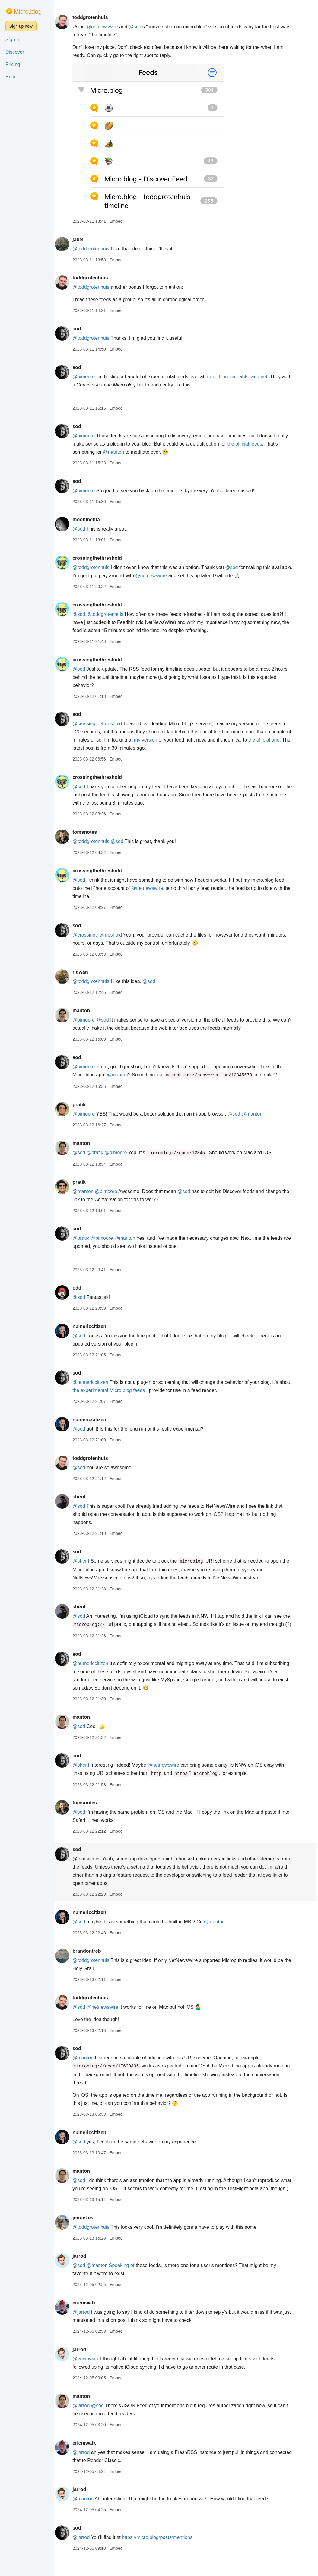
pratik (83, 1104)
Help (10, 76)
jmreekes (86, 2234)
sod (80, 328)
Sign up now (21, 26)
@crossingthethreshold (101, 723)
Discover (14, 52)
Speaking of (125, 2281)
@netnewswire (106, 26)
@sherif (84, 1561)
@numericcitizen (94, 1382)
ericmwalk (88, 2319)
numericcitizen (93, 1326)
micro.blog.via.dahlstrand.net (241, 376)
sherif (83, 1496)
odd (80, 1287)
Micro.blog (28, 11)
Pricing (12, 64)
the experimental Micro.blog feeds (126, 1390)
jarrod (83, 2272)
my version (155, 739)
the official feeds (248, 443)
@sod (139, 26)
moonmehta (90, 519)
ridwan (84, 972)
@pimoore (87, 376)
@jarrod (85, 2328)
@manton (117, 452)
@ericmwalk (89, 2375)
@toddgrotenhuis (94, 248)
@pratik (99, 1152)
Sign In (13, 39)
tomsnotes (88, 832)
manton (85, 1010)
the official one (273, 739)
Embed (119, 221)
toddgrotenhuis (94, 17)
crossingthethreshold (101, 558)
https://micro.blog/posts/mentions (161, 2553)
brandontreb (90, 1959)
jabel (81, 239)
